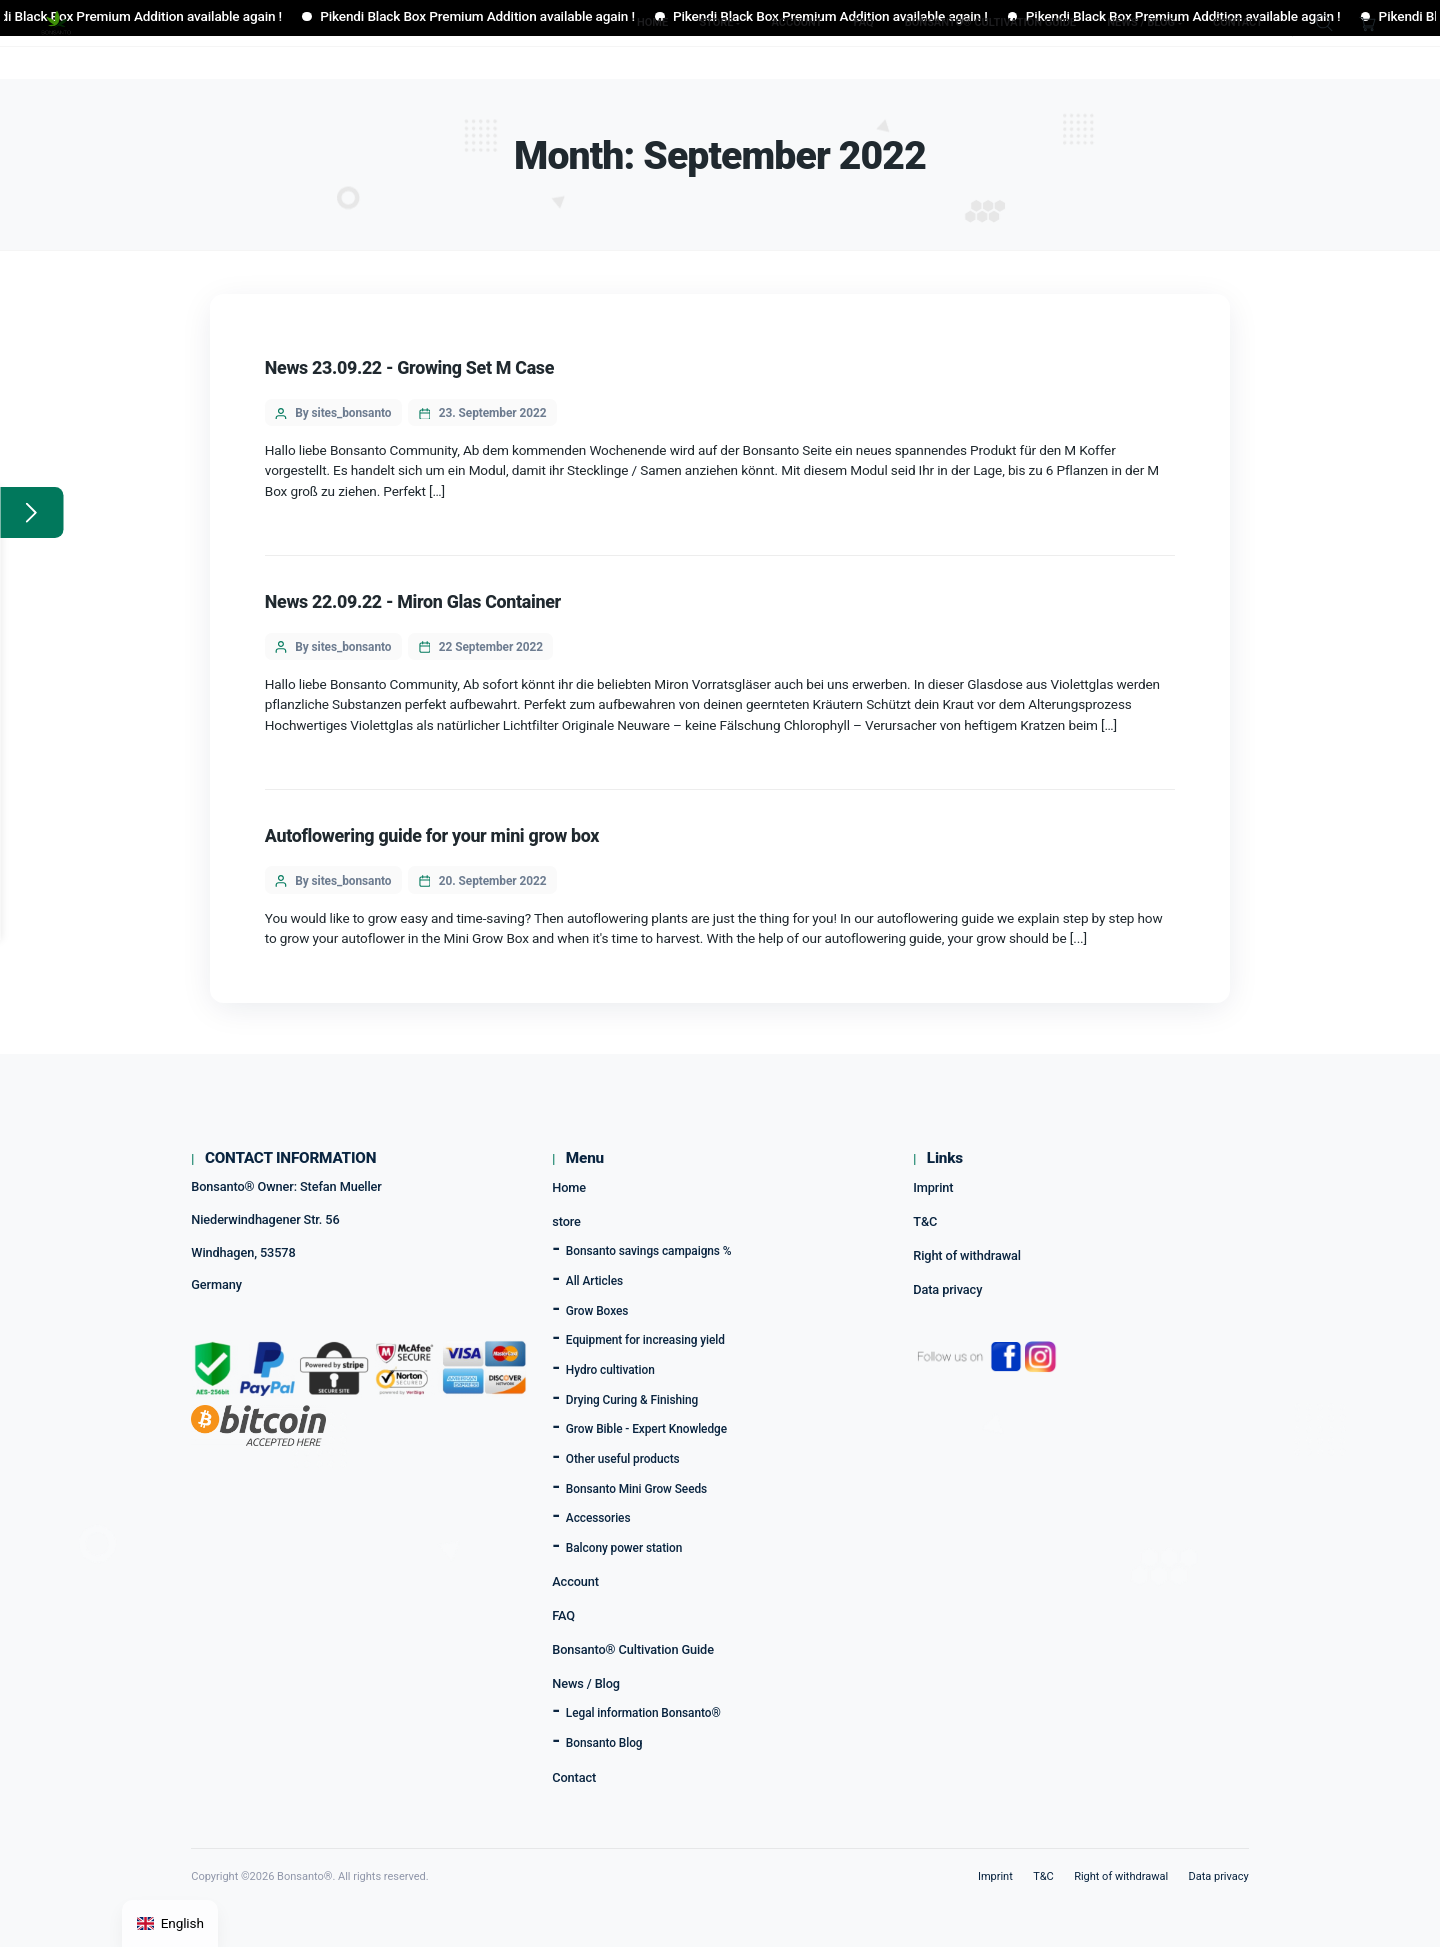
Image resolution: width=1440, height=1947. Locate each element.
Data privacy (947, 1289)
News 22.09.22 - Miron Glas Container (413, 601)
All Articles (594, 1281)
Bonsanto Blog (604, 1743)
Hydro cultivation (610, 1370)
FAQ (563, 1615)
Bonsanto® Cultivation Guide (633, 1649)
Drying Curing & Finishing (632, 1400)
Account (575, 1581)
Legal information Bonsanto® (643, 1713)
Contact (574, 1777)
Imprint (933, 1187)
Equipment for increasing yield (645, 1340)
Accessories (598, 1518)
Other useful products (623, 1459)
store (566, 1221)
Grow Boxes (597, 1311)
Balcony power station (624, 1548)
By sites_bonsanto (343, 413)
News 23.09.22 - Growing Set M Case (409, 367)
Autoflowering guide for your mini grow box (432, 835)
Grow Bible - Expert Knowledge (646, 1429)
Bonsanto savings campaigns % (649, 1251)
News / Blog (586, 1683)
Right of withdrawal (967, 1255)
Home (569, 1187)
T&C (925, 1221)
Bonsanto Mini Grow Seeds (636, 1489)
